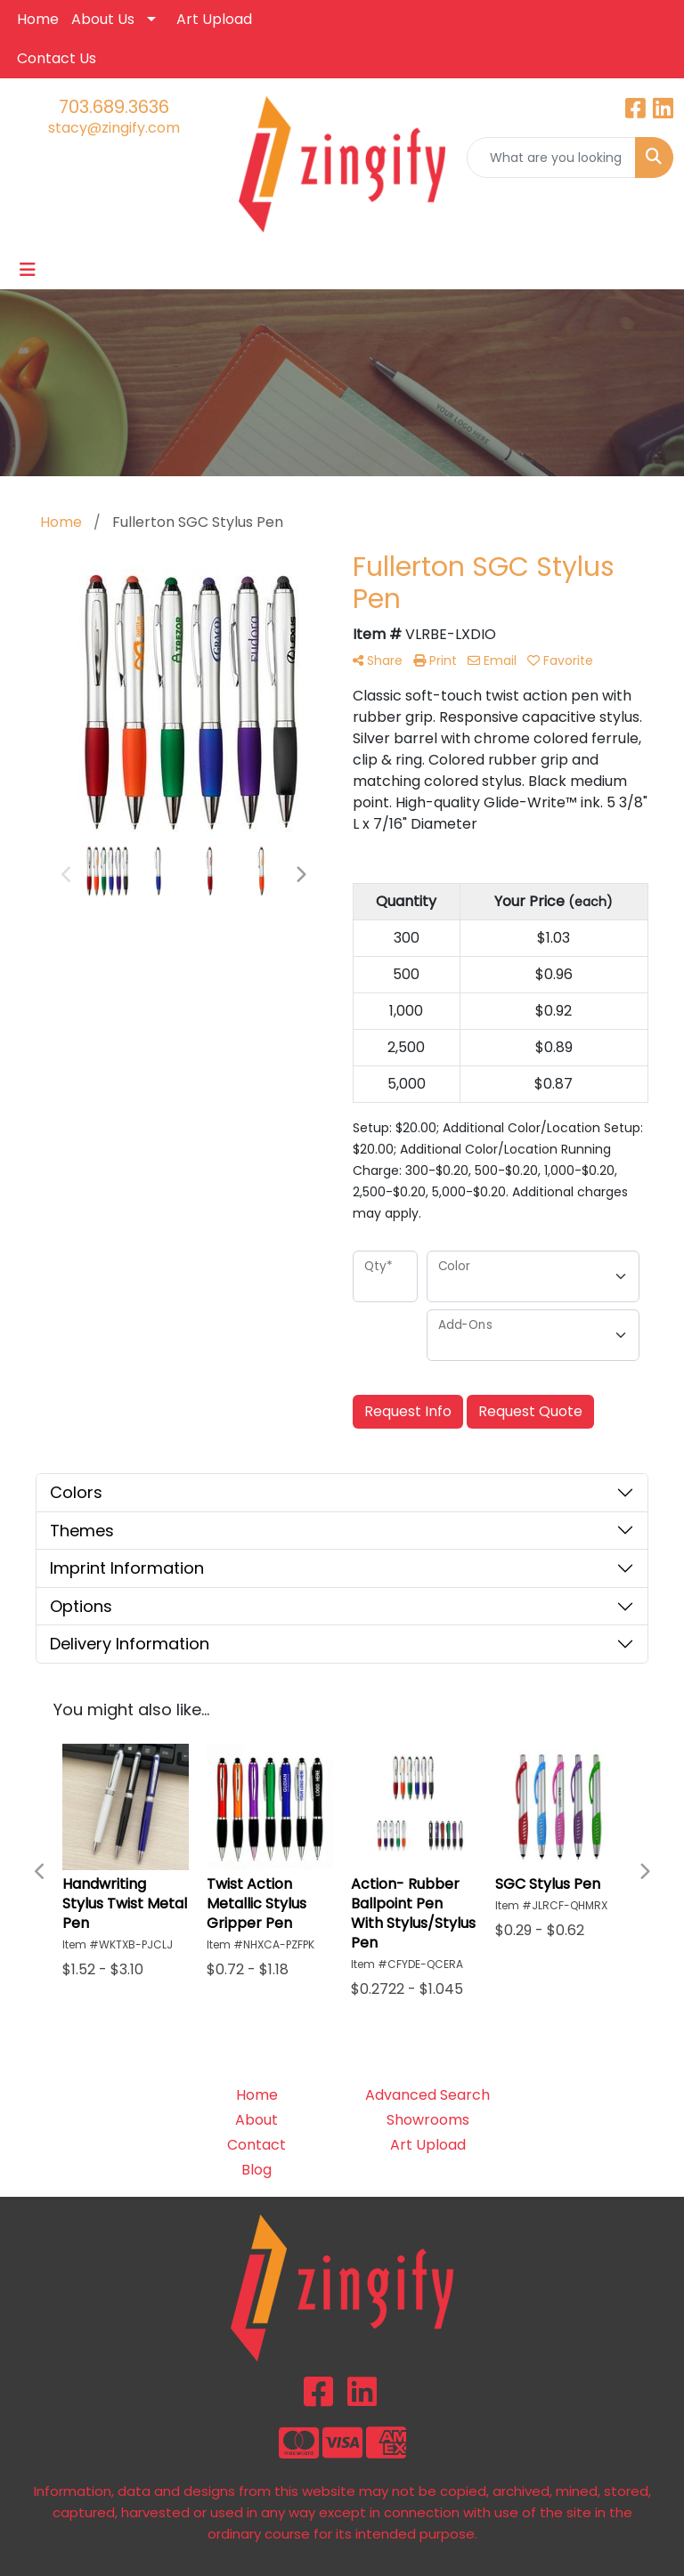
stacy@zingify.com (114, 127)
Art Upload (214, 19)
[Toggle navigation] (27, 269)
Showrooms (428, 2120)
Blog (256, 2169)
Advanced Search (427, 2095)
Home (38, 19)
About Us (102, 19)
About (256, 2120)
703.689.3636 (114, 106)
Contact (256, 2145)
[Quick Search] (551, 157)
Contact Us (56, 58)
